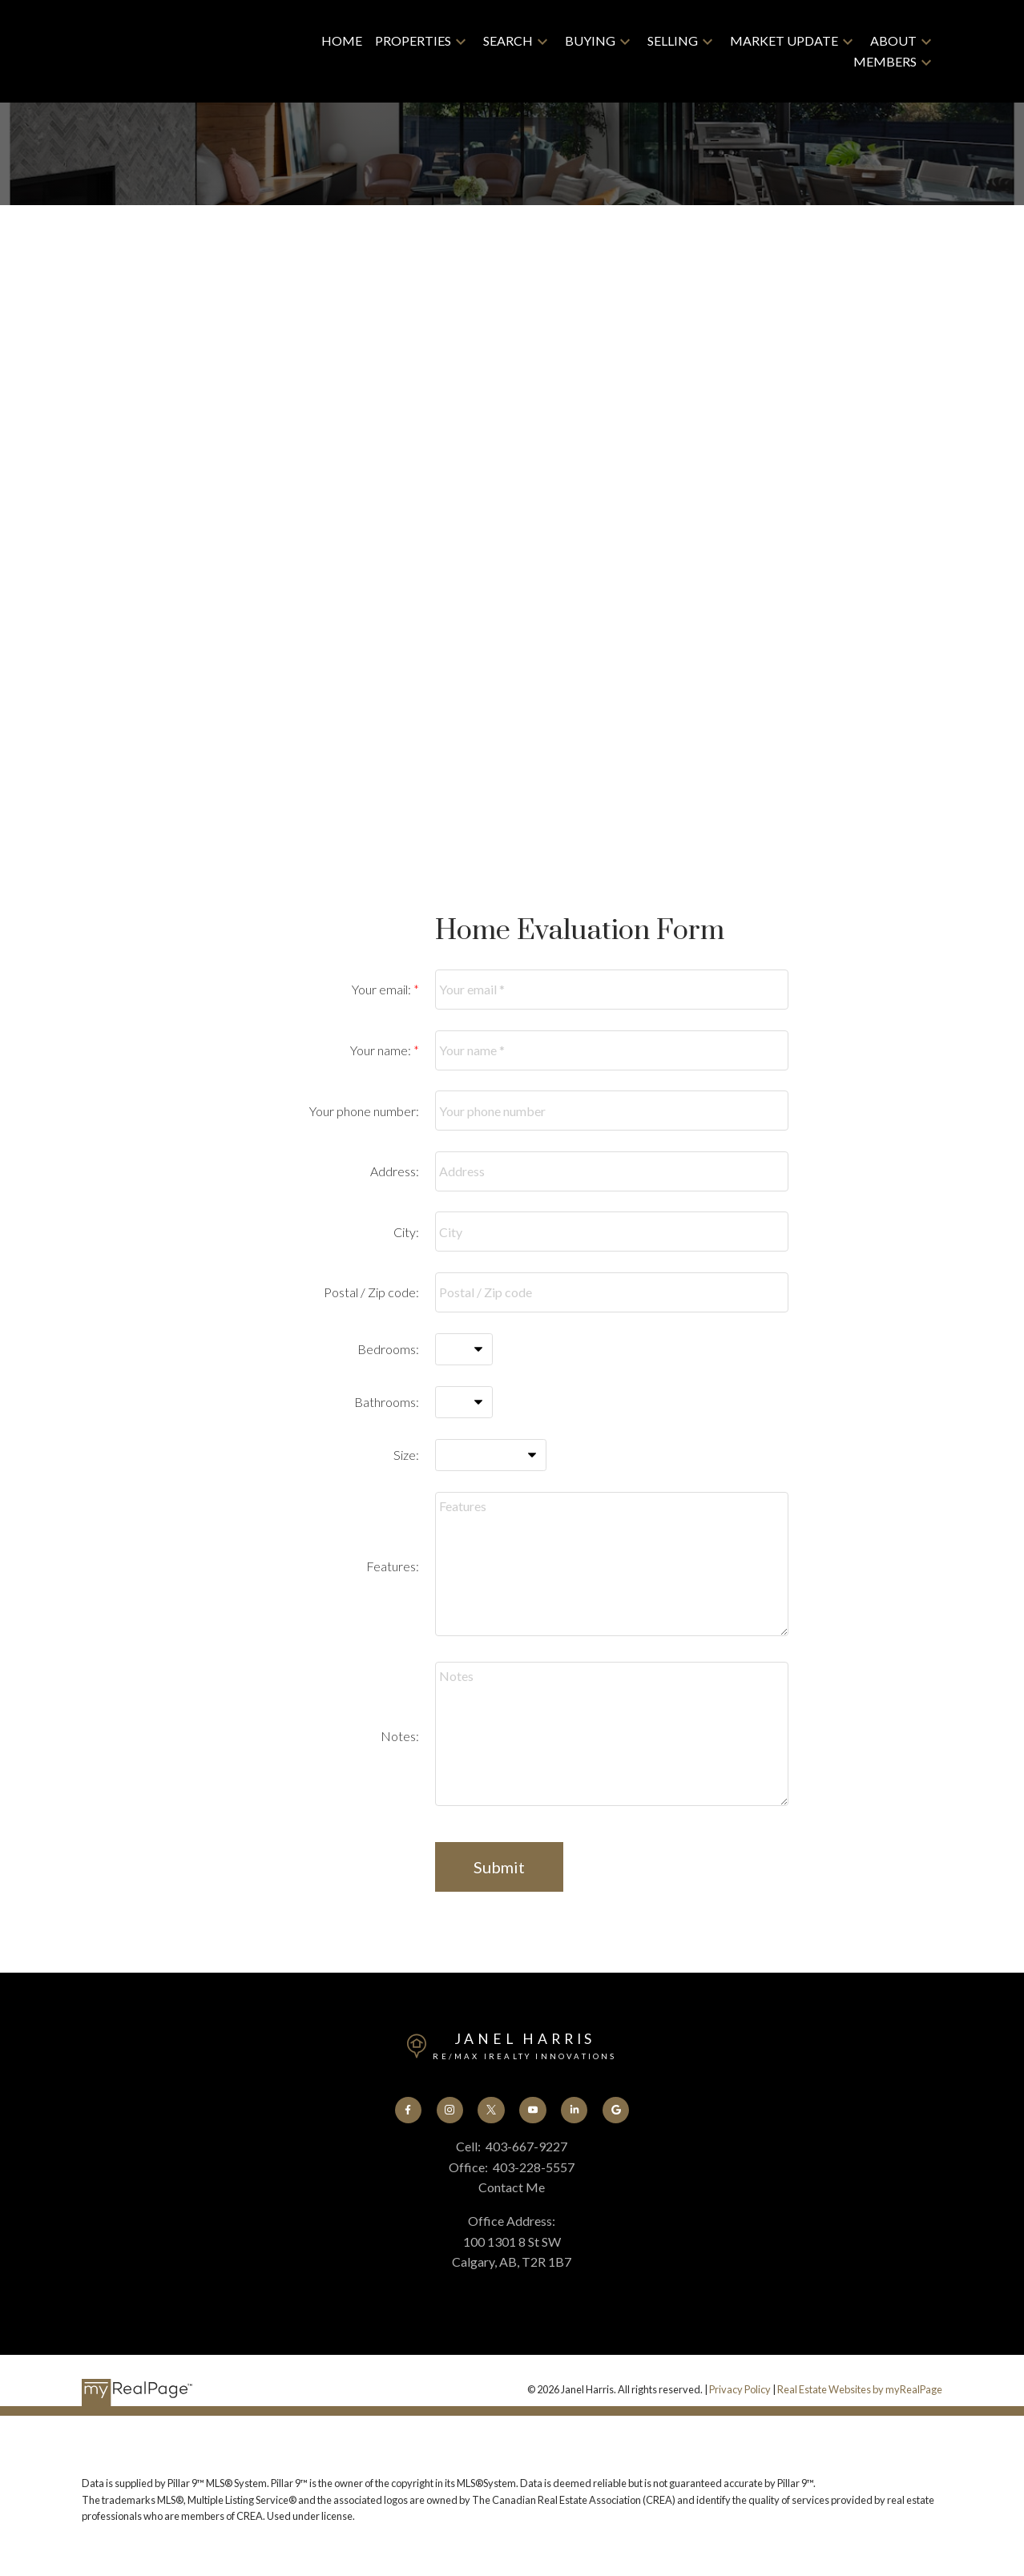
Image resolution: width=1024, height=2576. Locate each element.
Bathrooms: (386, 1401)
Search (508, 40)
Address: (394, 1171)
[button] (407, 2110)
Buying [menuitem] (590, 40)
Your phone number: (364, 1111)
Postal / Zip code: (371, 1292)
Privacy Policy (740, 2390)
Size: (406, 1454)
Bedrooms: (388, 1349)
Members (885, 61)
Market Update (784, 40)
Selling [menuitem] (672, 40)
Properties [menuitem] (413, 40)
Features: (392, 1566)
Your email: (382, 989)
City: (406, 1232)
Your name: (381, 1050)
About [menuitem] (893, 40)
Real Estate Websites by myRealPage (859, 2390)
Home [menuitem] (341, 40)
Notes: (400, 1736)
